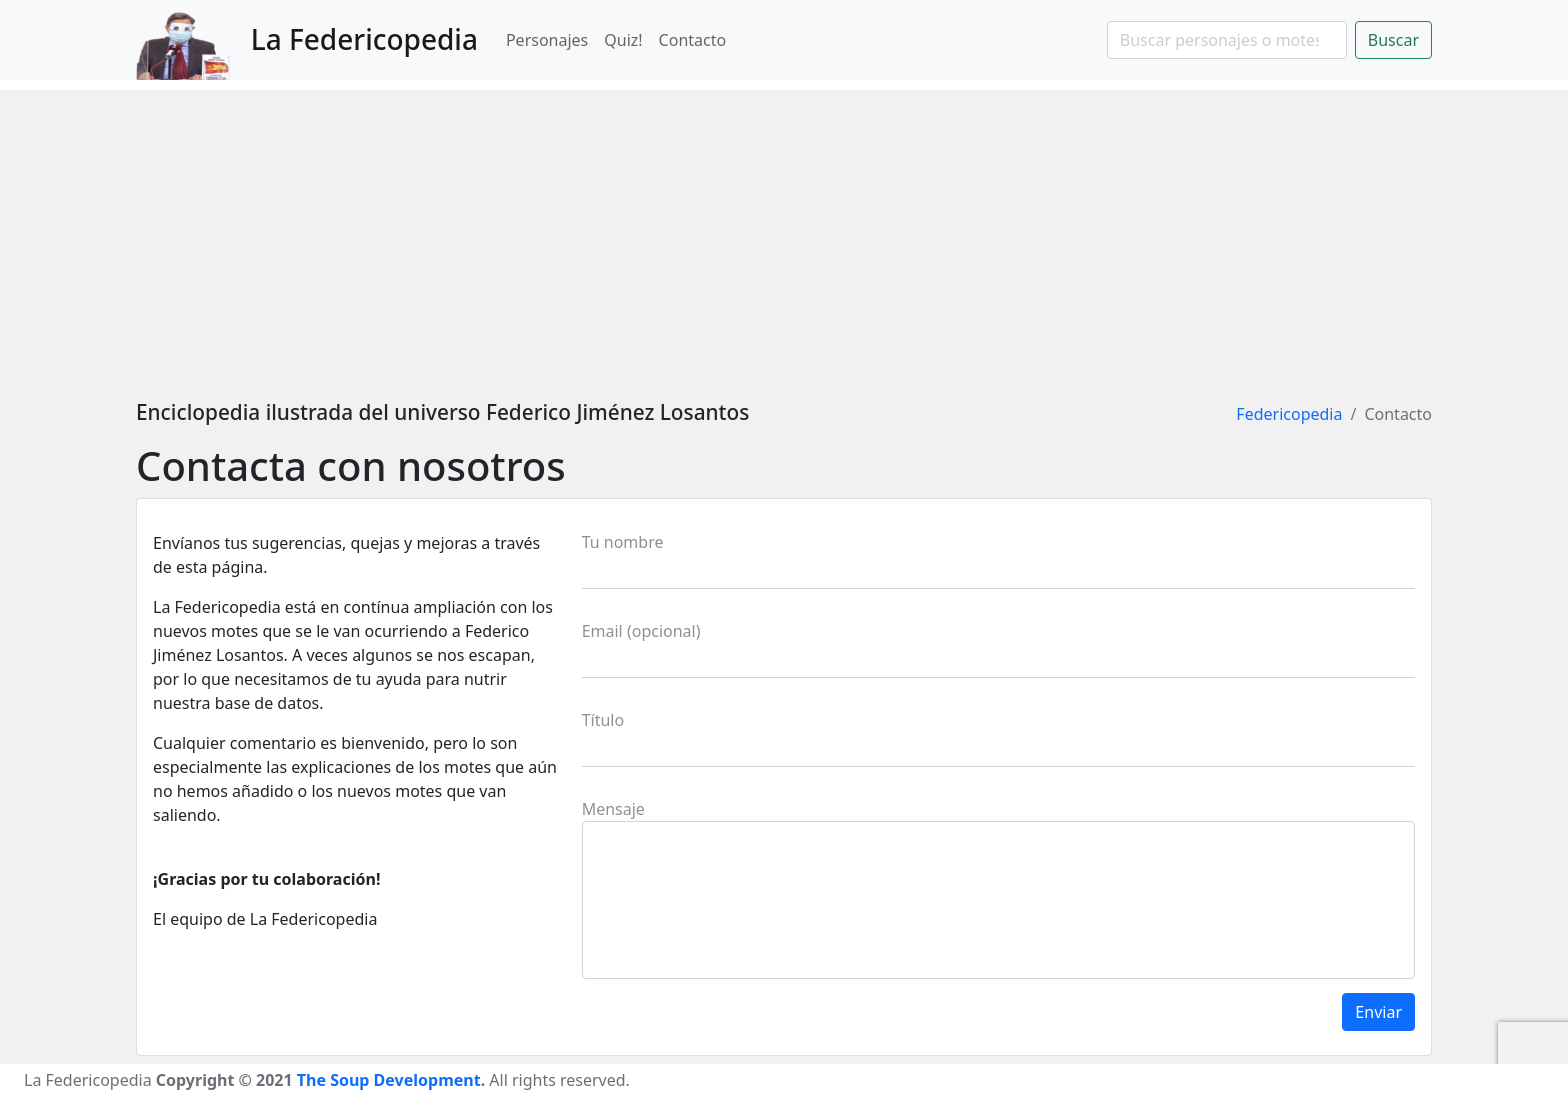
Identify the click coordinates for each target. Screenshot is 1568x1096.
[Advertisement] (784, 230)
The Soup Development (389, 1080)
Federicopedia (1289, 414)
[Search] (1227, 40)
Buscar (1393, 40)
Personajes (547, 40)
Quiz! (623, 40)
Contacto (693, 40)
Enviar (1378, 1012)
